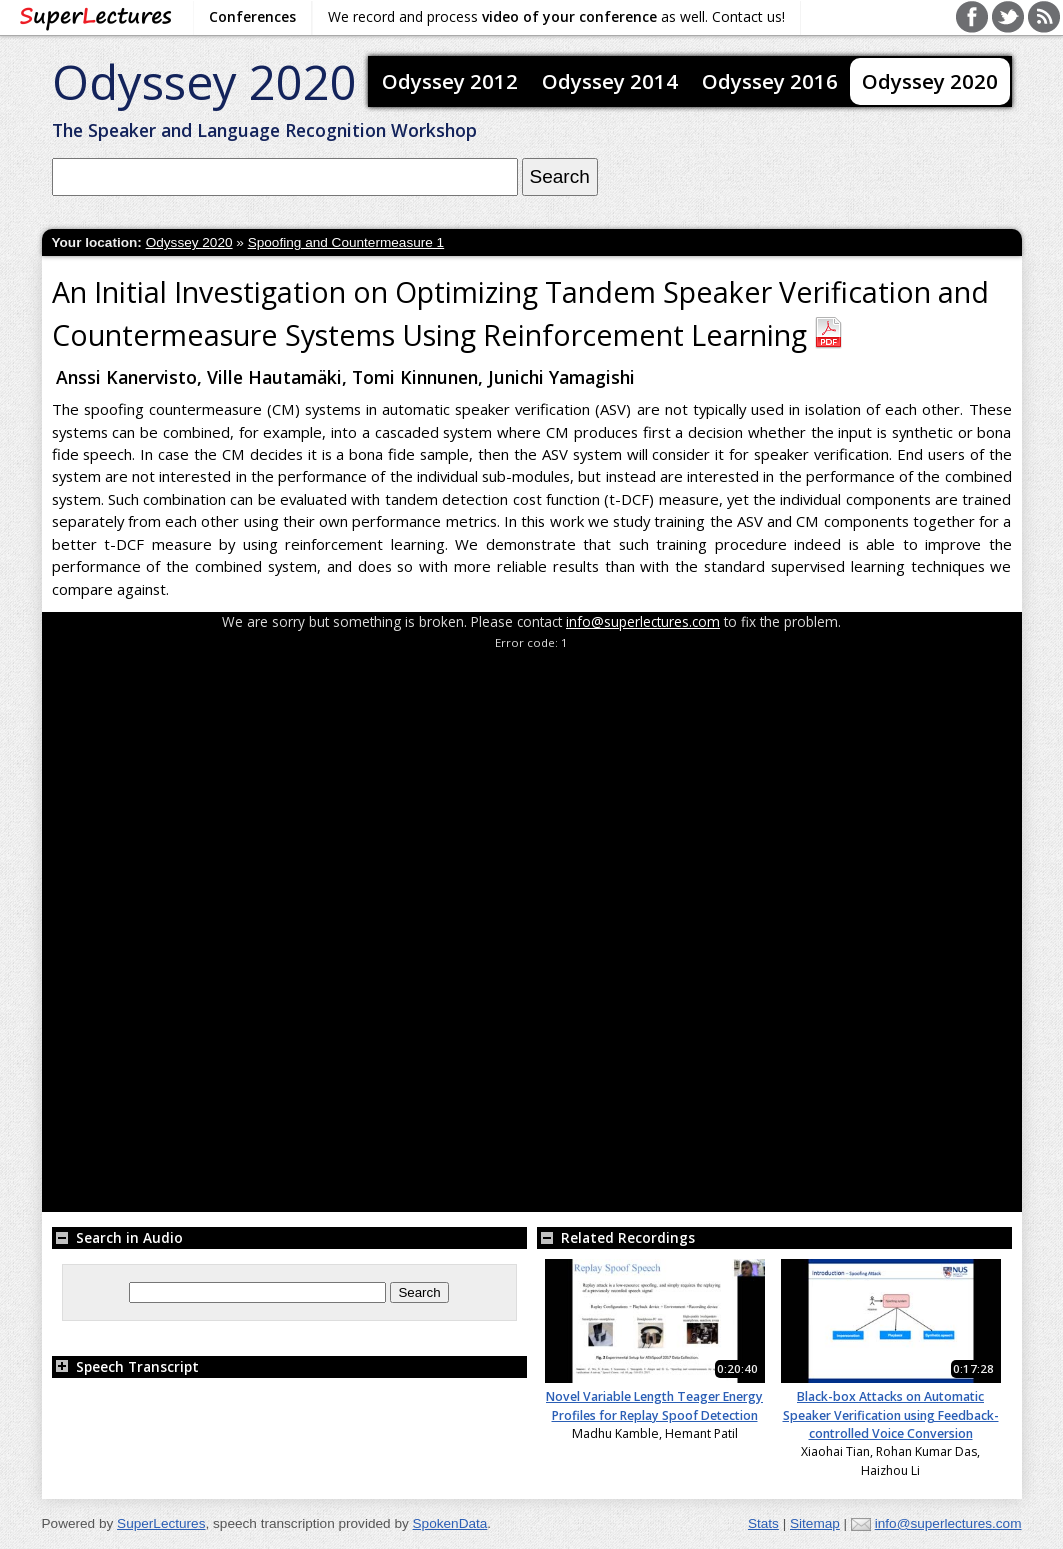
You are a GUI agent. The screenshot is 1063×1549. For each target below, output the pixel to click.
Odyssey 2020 (204, 81)
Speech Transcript (125, 1366)
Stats (763, 1523)
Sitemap (815, 1523)
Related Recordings (616, 1237)
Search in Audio (117, 1237)
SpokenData (450, 1523)
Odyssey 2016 (770, 81)
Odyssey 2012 (450, 81)
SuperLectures (161, 1523)
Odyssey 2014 (610, 81)
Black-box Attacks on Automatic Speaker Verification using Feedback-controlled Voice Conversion (891, 1415)
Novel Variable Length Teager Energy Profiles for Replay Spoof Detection (654, 1405)
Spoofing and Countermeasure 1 (346, 242)
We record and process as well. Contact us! (556, 16)
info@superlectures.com (643, 621)
